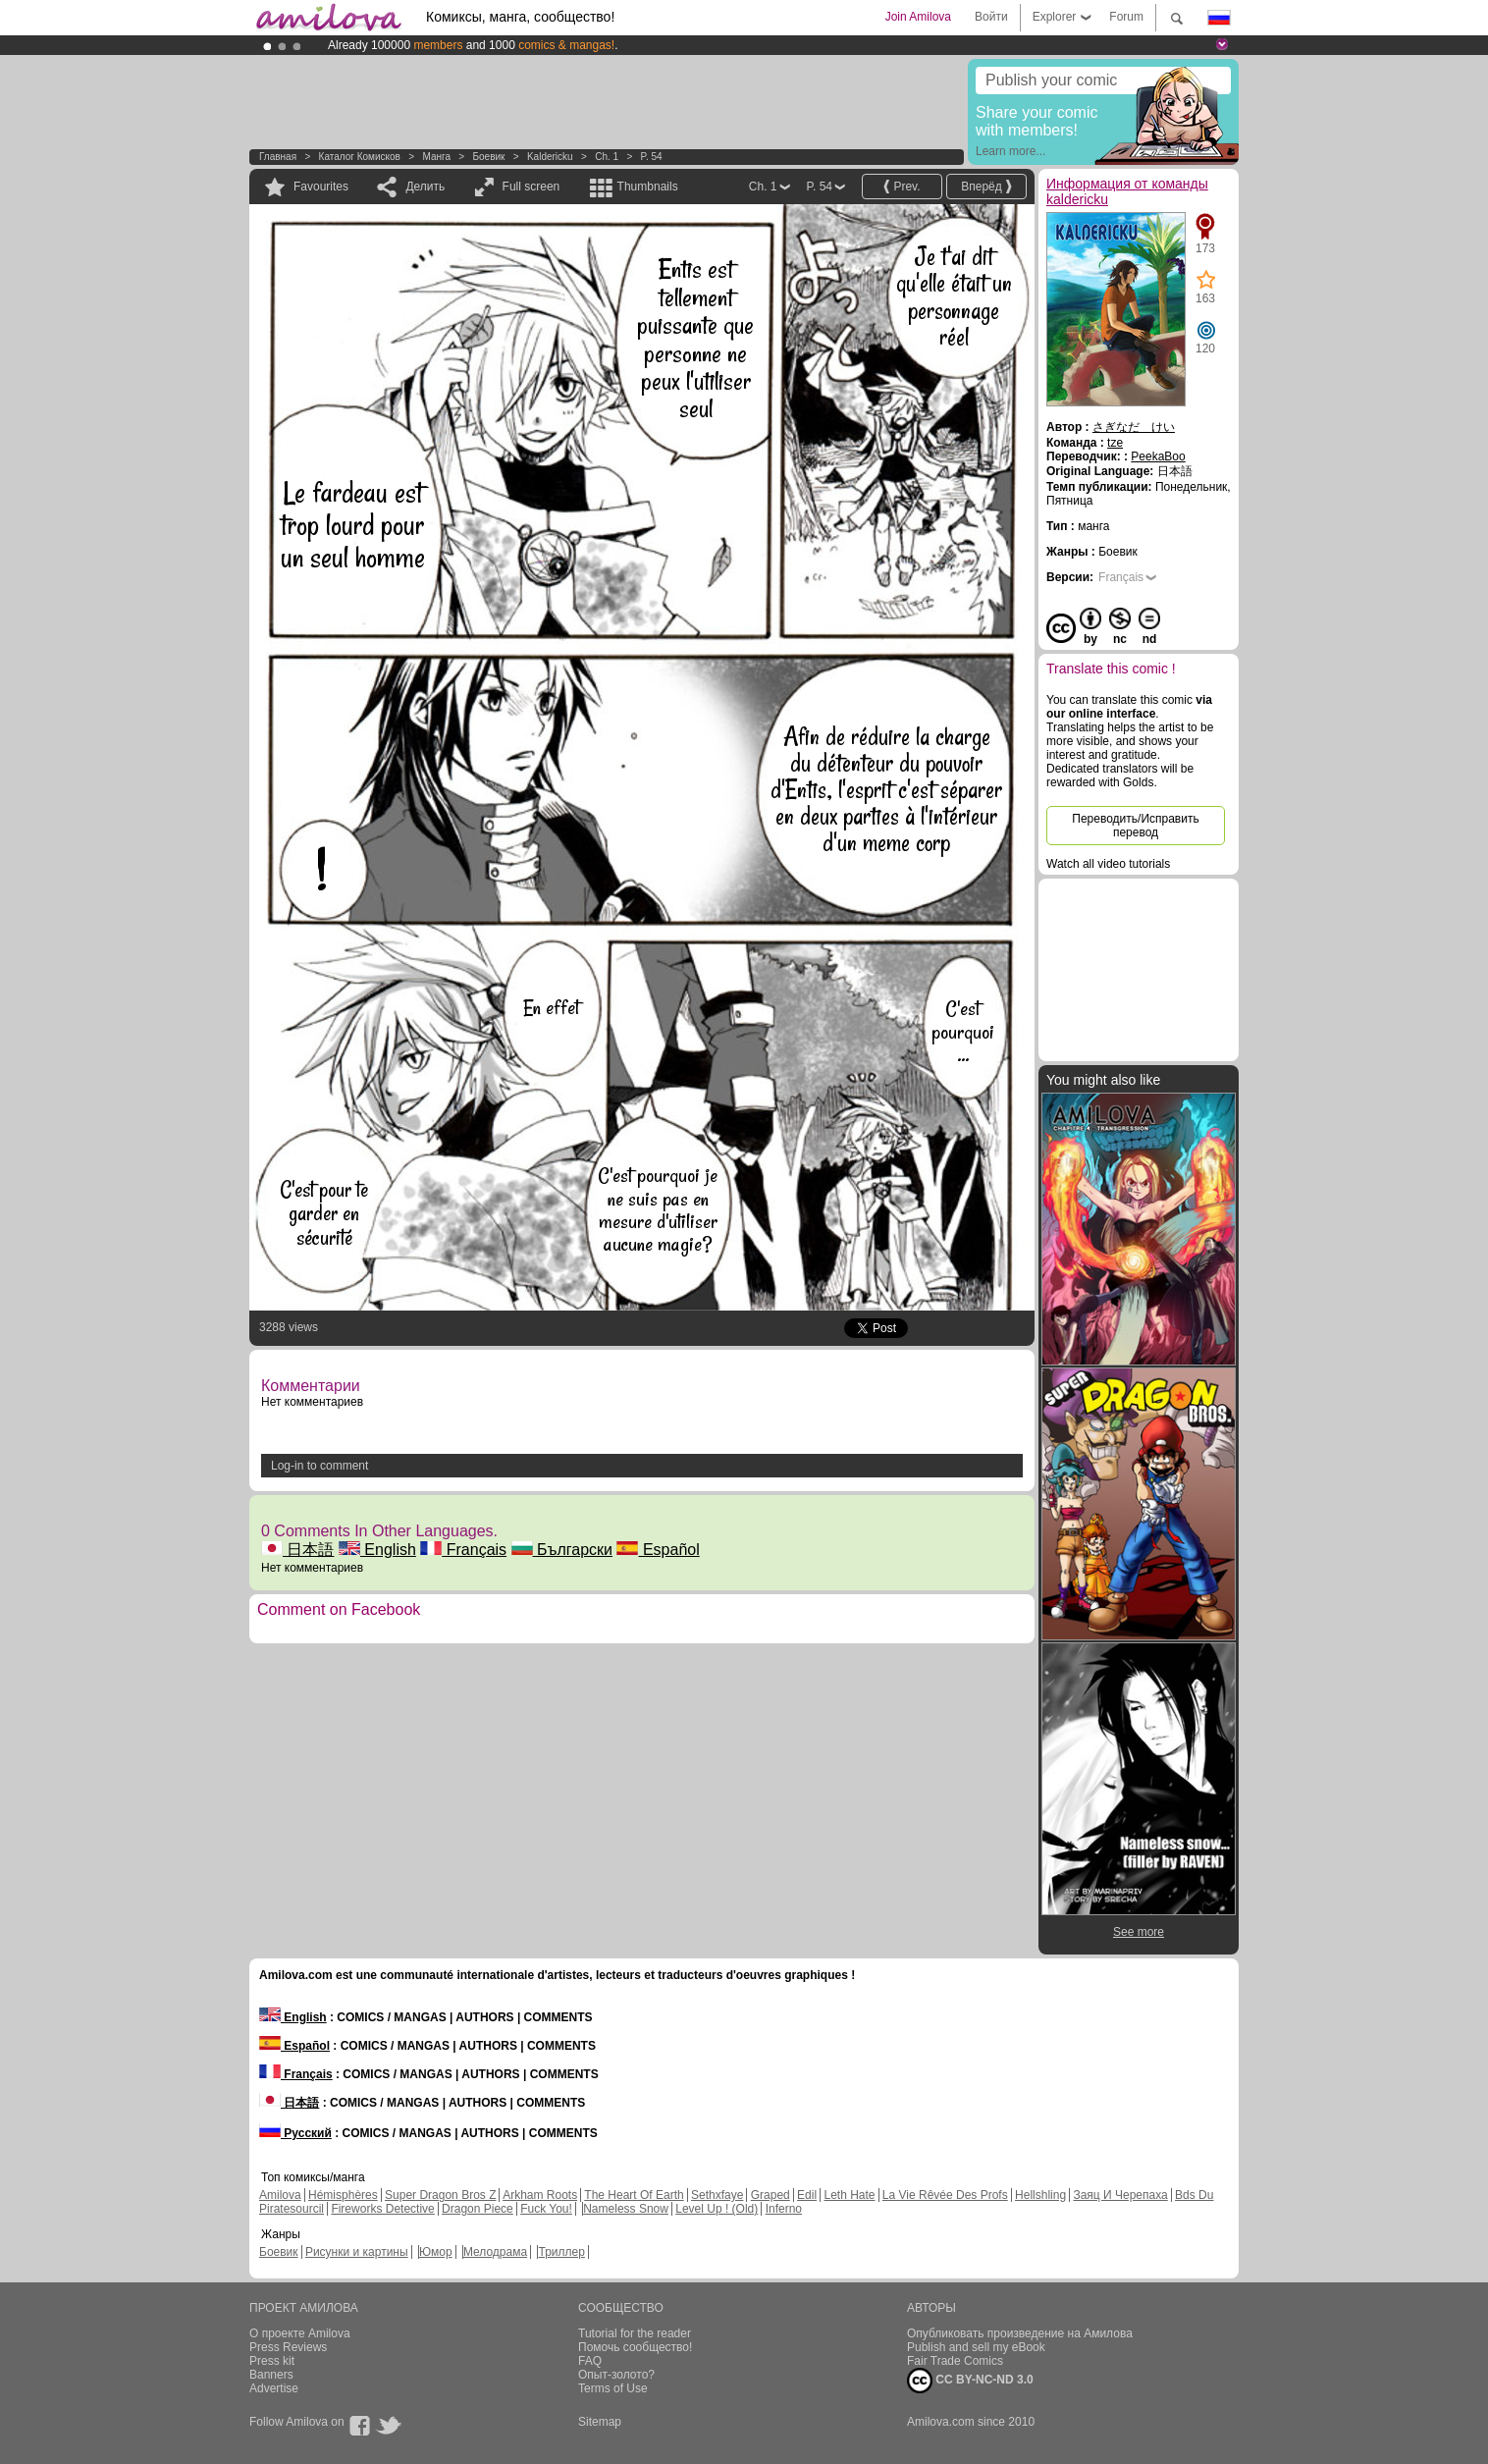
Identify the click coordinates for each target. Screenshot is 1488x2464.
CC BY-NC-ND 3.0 (970, 2380)
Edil (807, 2195)
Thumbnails (647, 186)
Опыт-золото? (616, 2375)
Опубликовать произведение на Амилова (1020, 2333)
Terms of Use (613, 2388)
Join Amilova (918, 17)
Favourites (320, 186)
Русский (295, 2133)
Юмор (435, 2252)
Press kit (271, 2361)
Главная (277, 156)
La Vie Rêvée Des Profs (945, 2195)
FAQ (590, 2361)
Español (657, 1549)
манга (436, 156)
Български (562, 1549)
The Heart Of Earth (633, 2195)
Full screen (531, 186)
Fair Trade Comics (955, 2361)
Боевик (488, 156)
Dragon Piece (477, 2209)
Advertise (273, 2388)
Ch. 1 (606, 156)
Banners (271, 2375)
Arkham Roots (540, 2195)
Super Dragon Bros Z (440, 2195)
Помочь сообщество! (635, 2347)
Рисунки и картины (356, 2252)
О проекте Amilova (299, 2333)
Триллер (561, 2252)
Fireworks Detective (382, 2209)
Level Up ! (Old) (716, 2209)
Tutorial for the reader (634, 2333)
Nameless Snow (625, 2209)
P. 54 (652, 156)
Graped (770, 2195)
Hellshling (1040, 2195)
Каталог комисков (359, 156)
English (377, 1549)
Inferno (784, 2209)
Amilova (280, 2195)
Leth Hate (849, 2195)
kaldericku (550, 156)
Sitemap (599, 2422)
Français (463, 1549)
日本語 (297, 1549)
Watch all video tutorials (1108, 864)
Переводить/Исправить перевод (1135, 825)
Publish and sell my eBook (976, 2347)
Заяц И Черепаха (1120, 2195)
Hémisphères (343, 2195)
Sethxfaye (717, 2195)
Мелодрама (495, 2252)
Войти (991, 17)
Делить (425, 186)
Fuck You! (546, 2209)
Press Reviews (288, 2347)
